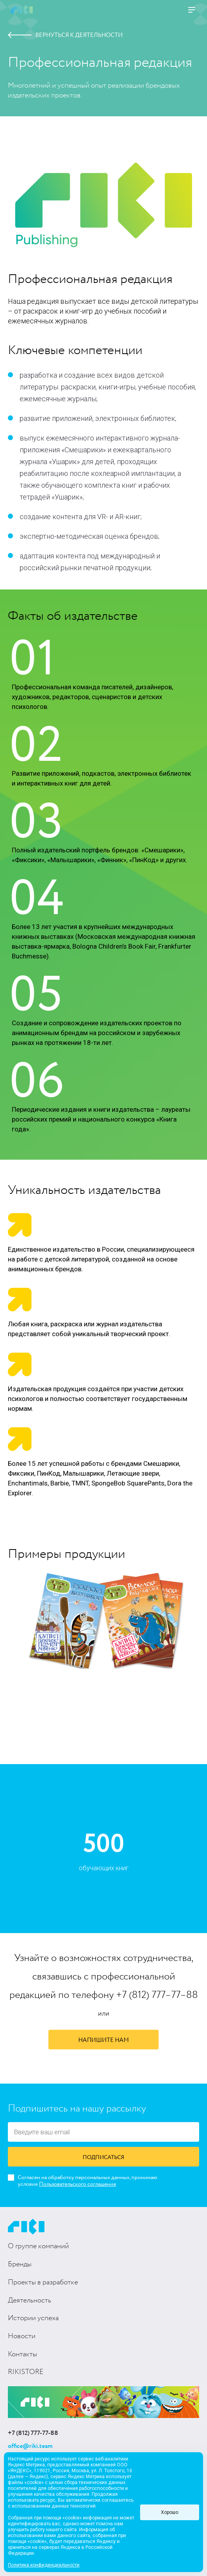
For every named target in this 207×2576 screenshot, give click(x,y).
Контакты (22, 2354)
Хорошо (169, 2512)
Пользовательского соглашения (77, 2184)
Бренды (19, 2264)
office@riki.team (30, 2446)
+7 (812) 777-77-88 (33, 2433)
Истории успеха (33, 2318)
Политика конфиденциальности (43, 2565)
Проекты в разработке (43, 2282)
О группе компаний (38, 2246)
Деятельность (29, 2300)
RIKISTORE (25, 2372)
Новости (21, 2336)
